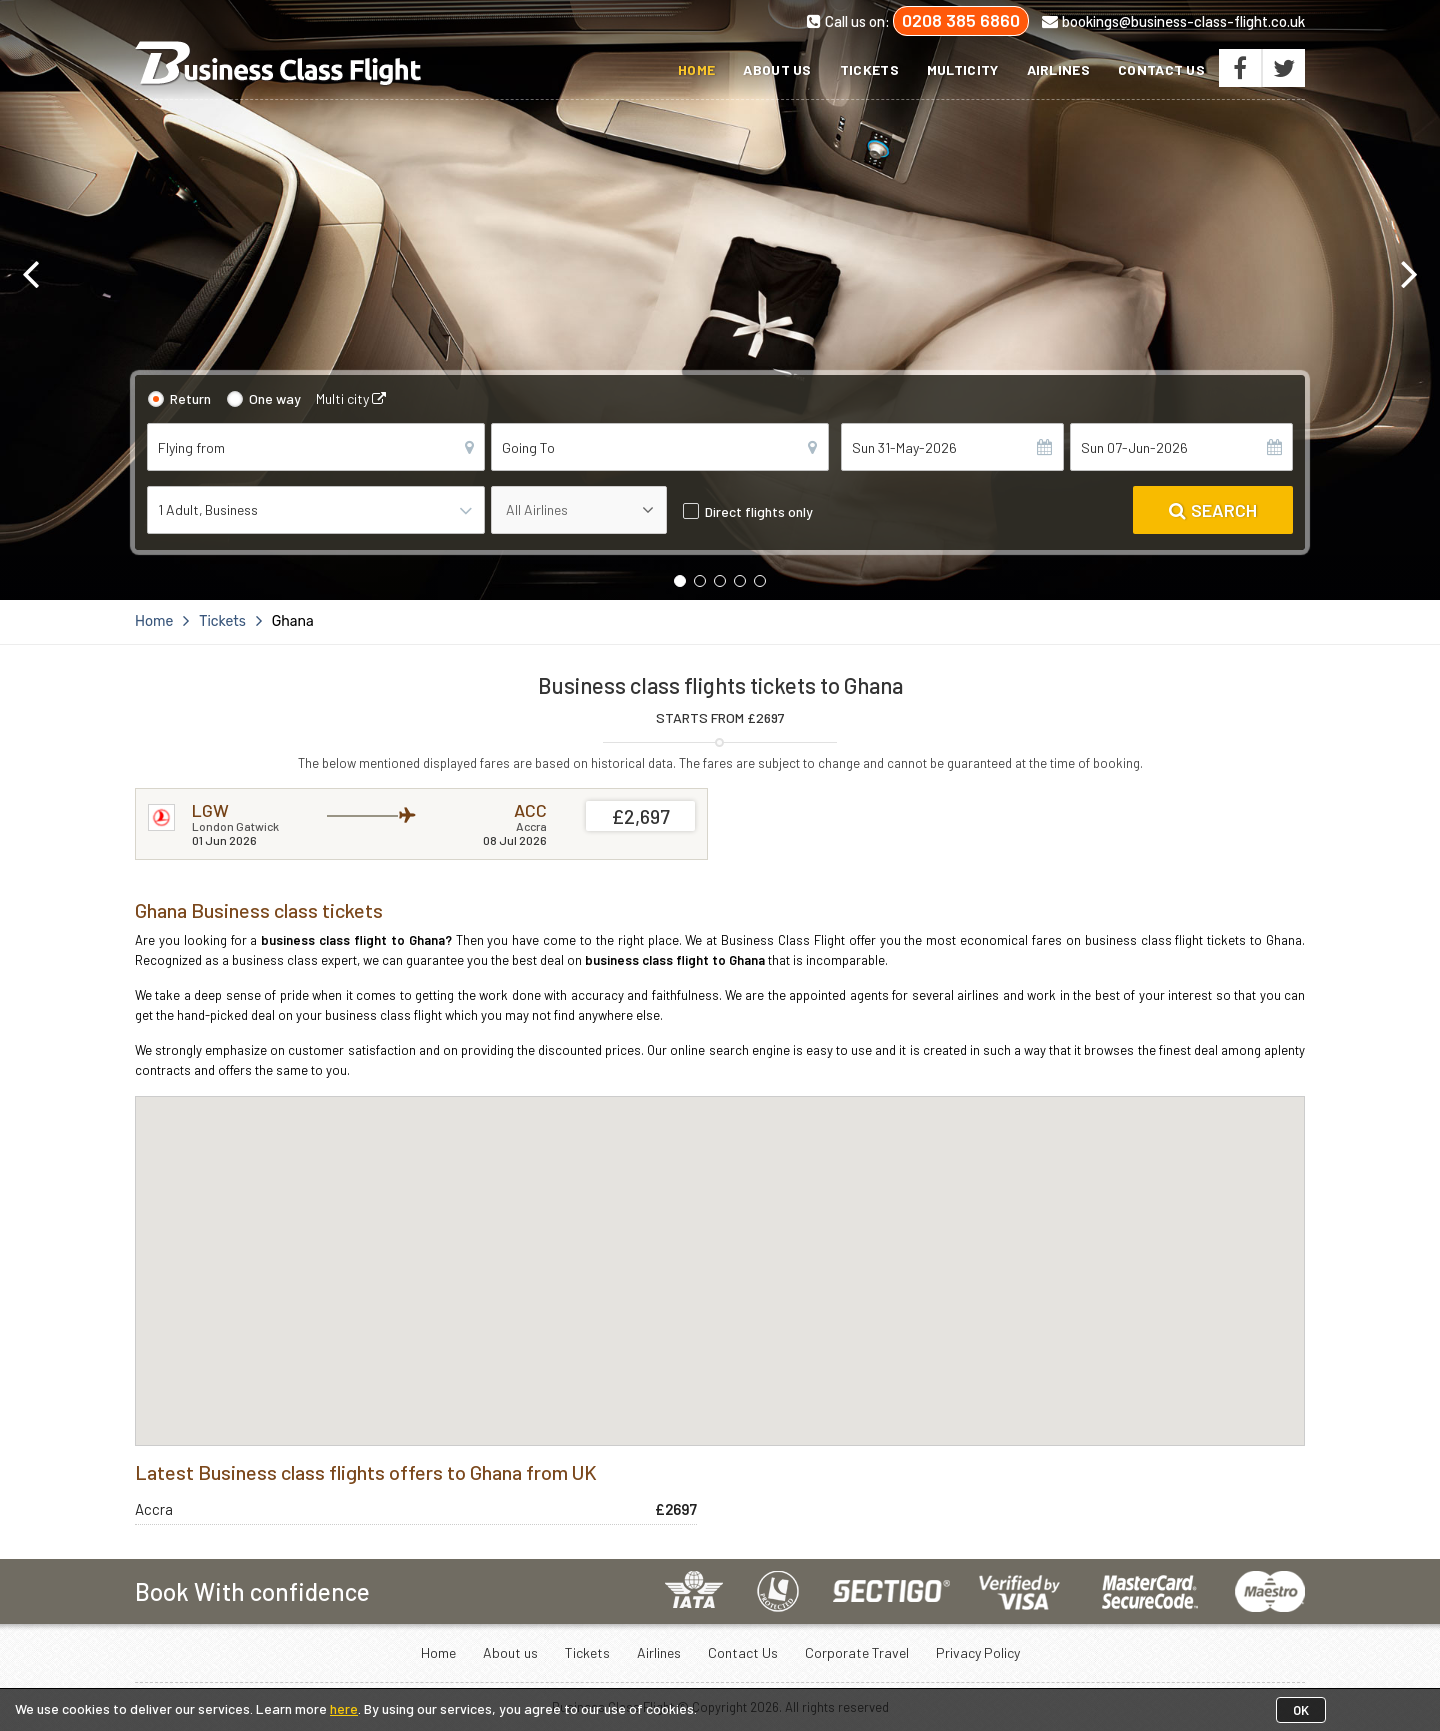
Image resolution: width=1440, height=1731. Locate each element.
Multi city (351, 398)
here (344, 1708)
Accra (154, 1509)
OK (1301, 1710)
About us (777, 69)
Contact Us (1161, 69)
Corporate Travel (857, 1652)
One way (275, 398)
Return (190, 398)
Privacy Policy (978, 1652)
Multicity (963, 69)
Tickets (869, 69)
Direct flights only (759, 511)
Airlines (1058, 69)
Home (696, 69)
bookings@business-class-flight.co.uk (1173, 21)
